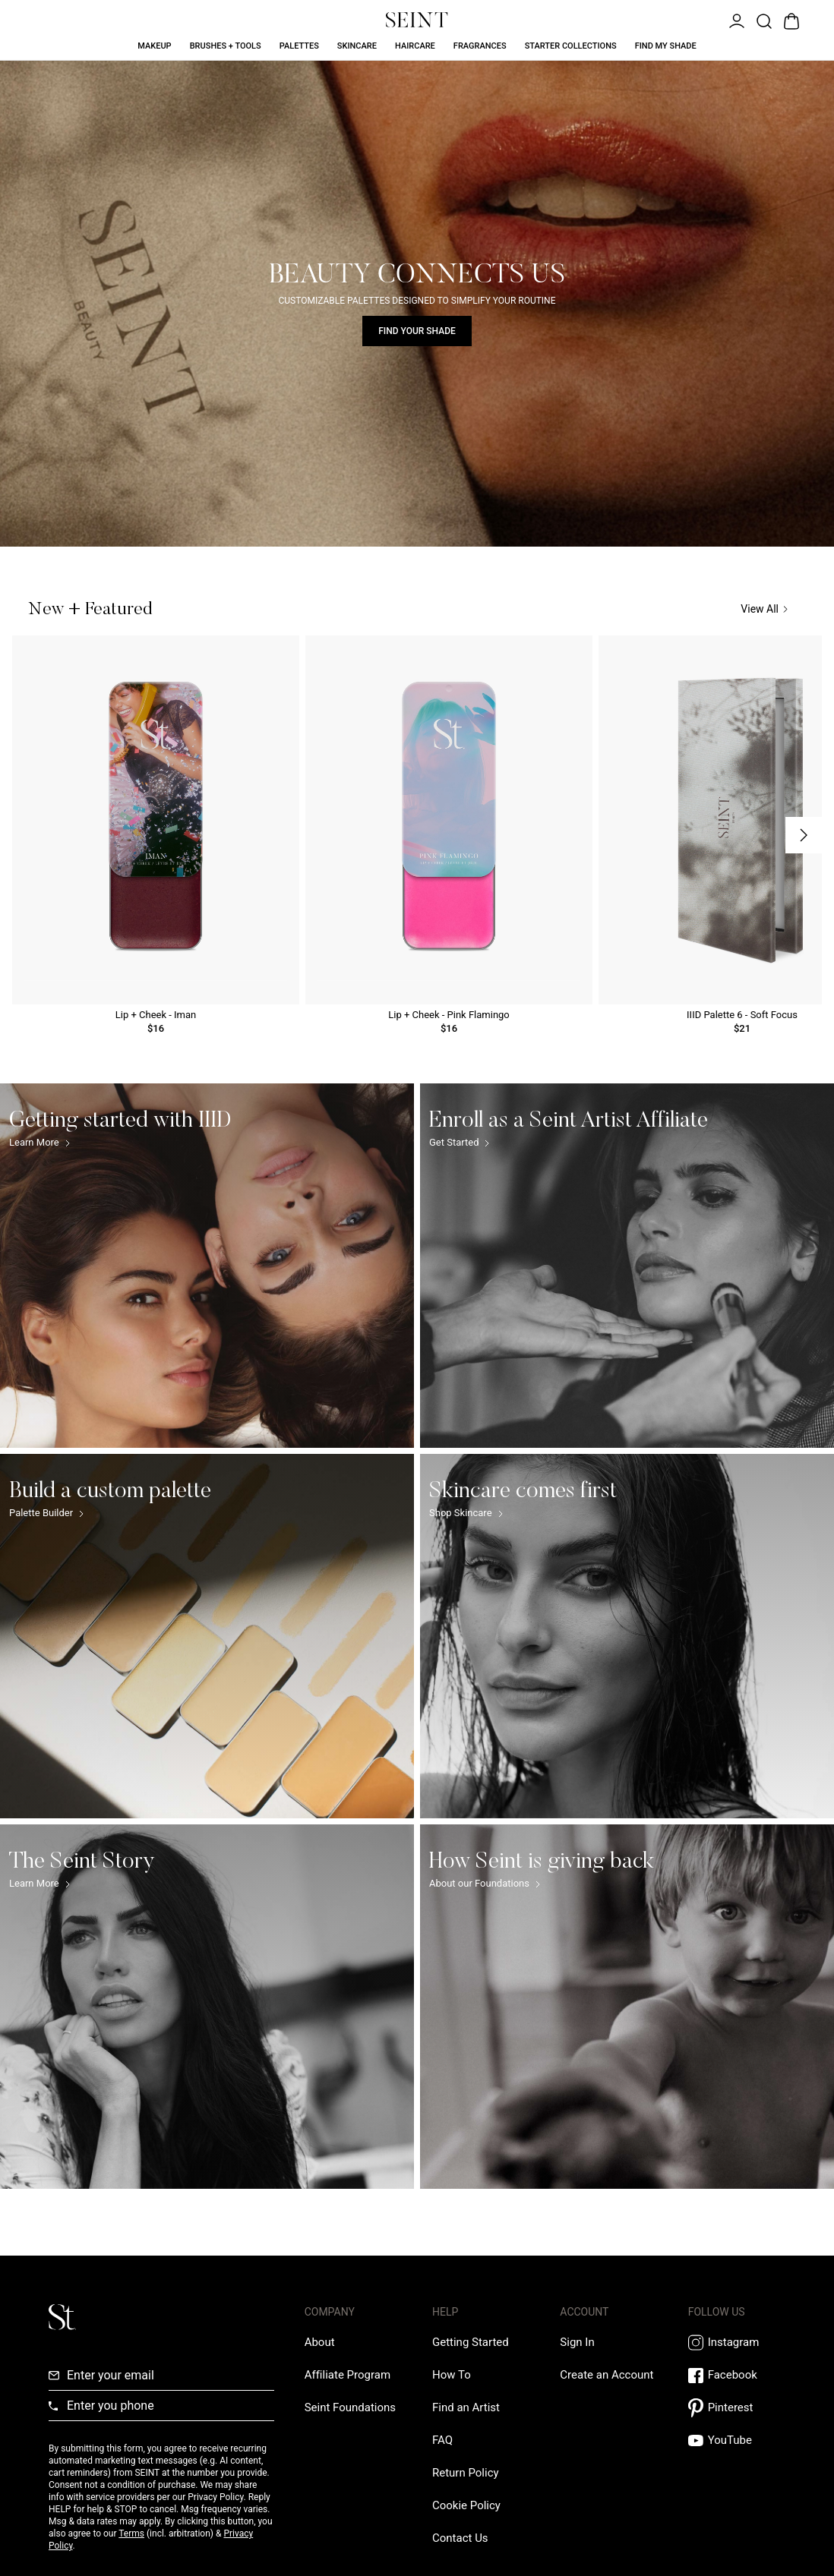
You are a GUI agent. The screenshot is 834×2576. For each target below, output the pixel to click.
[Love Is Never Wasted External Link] (350, 2407)
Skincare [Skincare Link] (357, 46)
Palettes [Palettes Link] (299, 46)
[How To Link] (451, 2375)
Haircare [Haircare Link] (415, 46)
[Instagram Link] (736, 2342)
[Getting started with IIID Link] (207, 1265)
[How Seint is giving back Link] (627, 2006)
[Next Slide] (803, 835)
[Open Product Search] (762, 19)
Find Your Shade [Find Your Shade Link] (417, 331)
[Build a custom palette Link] (207, 1636)
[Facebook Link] (736, 2375)
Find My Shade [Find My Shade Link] (666, 46)
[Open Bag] (790, 19)
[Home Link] (417, 19)
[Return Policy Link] (465, 2473)
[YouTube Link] (736, 2440)
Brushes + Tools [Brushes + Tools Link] (225, 46)
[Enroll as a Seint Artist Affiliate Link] (627, 1265)
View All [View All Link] (764, 609)
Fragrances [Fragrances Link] (480, 46)
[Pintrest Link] (736, 2408)
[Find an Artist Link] (466, 2407)
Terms (131, 2533)
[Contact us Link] (460, 2538)
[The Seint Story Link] (207, 2006)
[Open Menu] (735, 19)
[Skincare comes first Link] (627, 1636)
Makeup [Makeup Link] (154, 46)
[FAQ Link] (442, 2440)
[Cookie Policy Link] (466, 2505)
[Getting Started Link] (470, 2342)
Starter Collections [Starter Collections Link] (571, 46)
